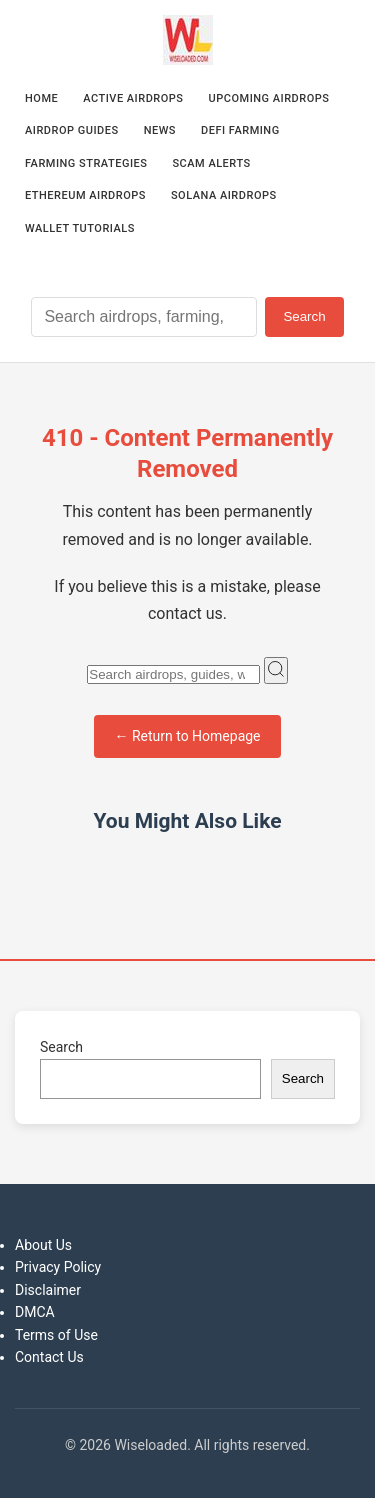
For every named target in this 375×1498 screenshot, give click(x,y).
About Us (43, 1245)
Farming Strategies (86, 163)
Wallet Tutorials (80, 228)
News (160, 130)
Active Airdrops (133, 98)
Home (41, 98)
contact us (185, 613)
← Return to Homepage (187, 736)
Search (304, 316)
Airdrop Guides (72, 130)
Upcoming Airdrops (269, 98)
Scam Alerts (211, 163)
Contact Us (49, 1357)
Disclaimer (48, 1290)
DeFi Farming (240, 130)
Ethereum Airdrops (85, 195)
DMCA (35, 1312)
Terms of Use (56, 1335)
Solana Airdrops (224, 195)
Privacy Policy (58, 1267)
